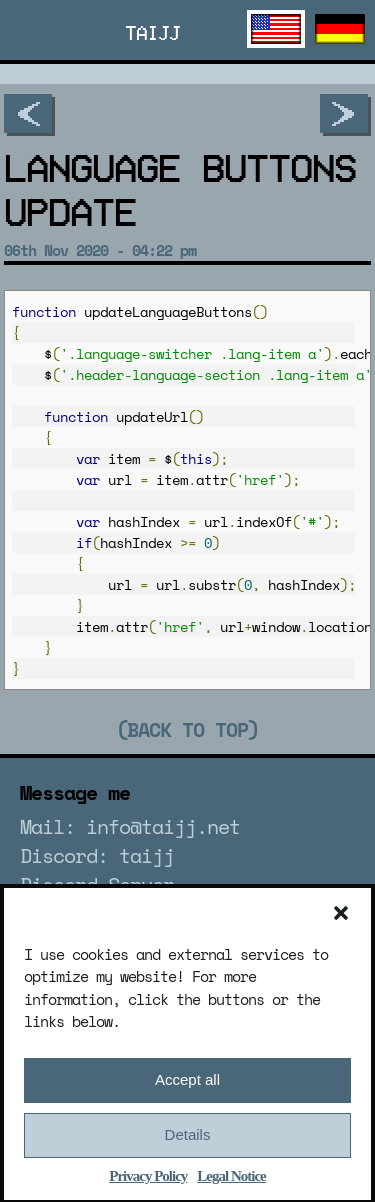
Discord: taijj (97, 855)
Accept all (187, 1090)
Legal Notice (231, 1186)
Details (188, 1145)
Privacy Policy (148, 1186)
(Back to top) (187, 729)
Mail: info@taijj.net (130, 826)
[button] (341, 923)
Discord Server (97, 884)
